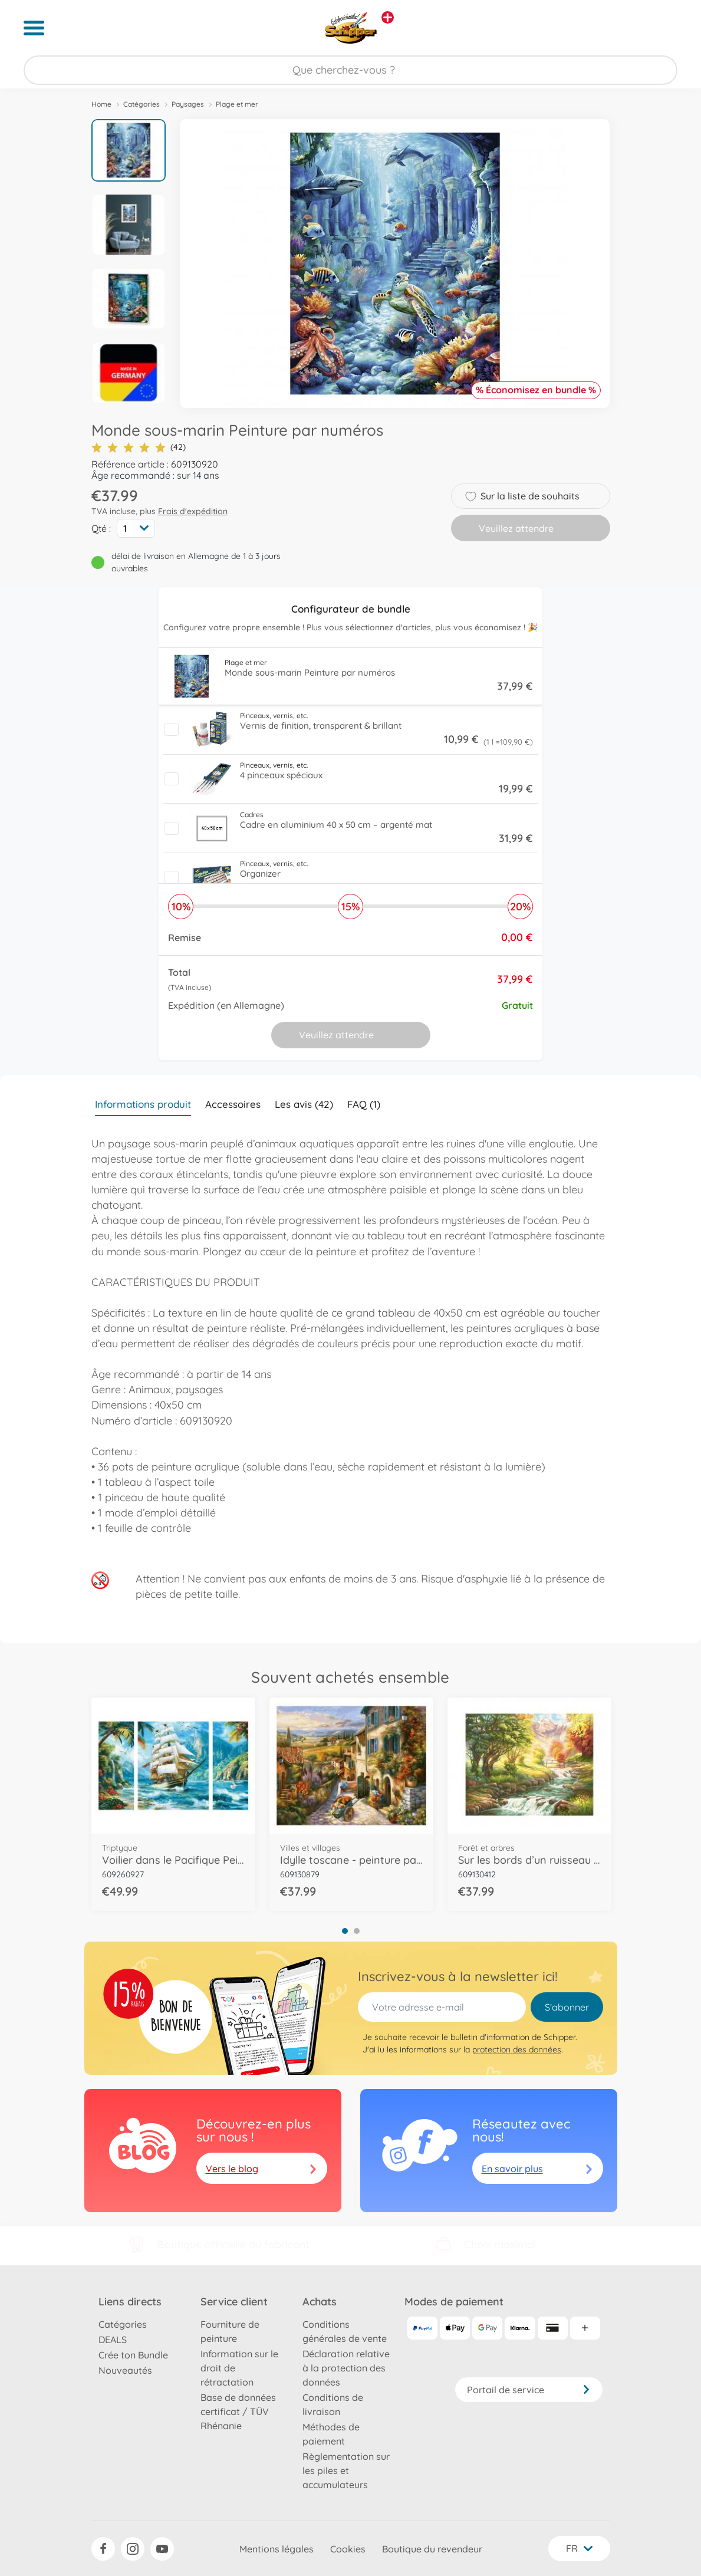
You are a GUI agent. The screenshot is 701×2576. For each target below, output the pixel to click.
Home (101, 104)
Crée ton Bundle (133, 2355)
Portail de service (529, 2390)
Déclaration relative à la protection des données (346, 2368)
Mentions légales (276, 2549)
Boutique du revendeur (432, 2549)
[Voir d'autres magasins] (387, 17)
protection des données (516, 2049)
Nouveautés (125, 2370)
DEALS (112, 2339)
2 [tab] (357, 1931)
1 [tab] (345, 1931)
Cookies (348, 2549)
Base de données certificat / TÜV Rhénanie (238, 2411)
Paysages (188, 104)
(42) (138, 447)
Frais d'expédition (193, 511)
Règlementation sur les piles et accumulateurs (346, 2470)
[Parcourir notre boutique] (350, 70)
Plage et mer (237, 104)
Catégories (141, 104)
